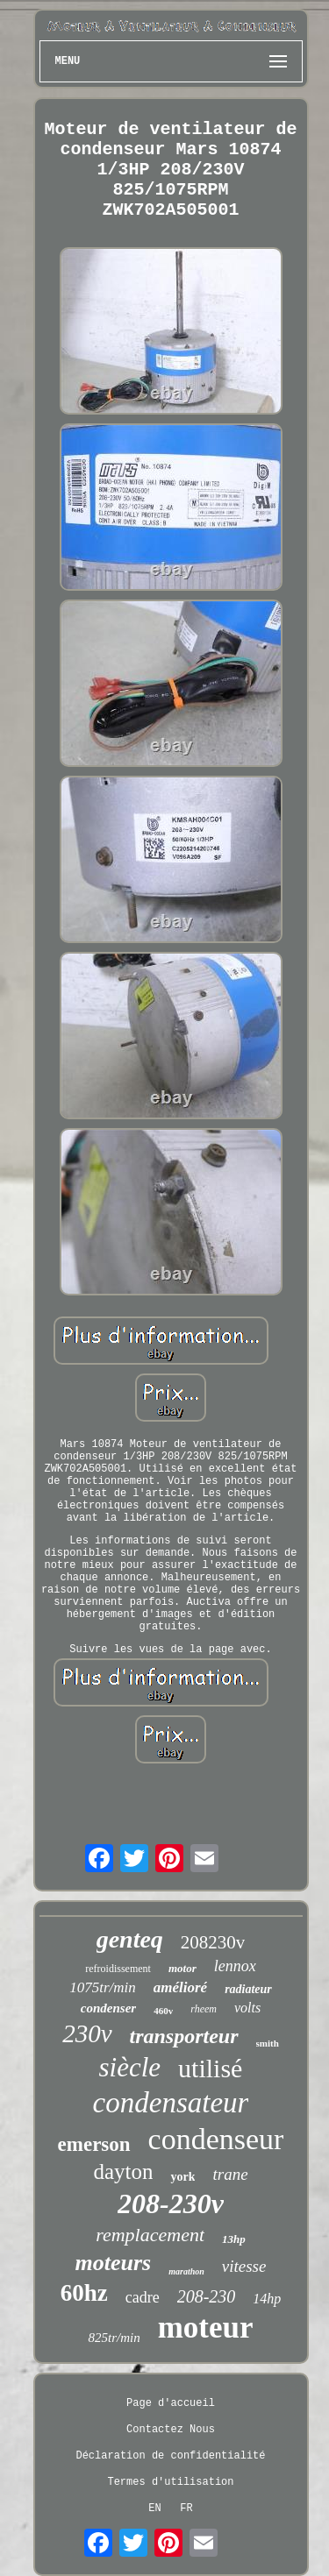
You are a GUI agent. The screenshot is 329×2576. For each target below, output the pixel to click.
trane (229, 2174)
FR (186, 2508)
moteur (206, 2327)
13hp (234, 2239)
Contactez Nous (170, 2429)
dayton (123, 2171)
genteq (130, 1939)
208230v (213, 1942)
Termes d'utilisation (170, 2482)
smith (267, 2043)
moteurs (113, 2262)
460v (163, 2010)
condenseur (216, 2139)
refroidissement (118, 1968)
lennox (235, 1966)
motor (182, 1968)
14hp (267, 2298)
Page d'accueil (170, 2403)
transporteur (184, 2036)
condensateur (171, 2102)
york (182, 2176)
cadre (142, 2297)
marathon (186, 2271)
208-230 (206, 2296)
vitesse (244, 2266)
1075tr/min (102, 1987)
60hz (84, 2293)
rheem (203, 2009)
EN (154, 2508)
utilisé (210, 2068)
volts (247, 2007)
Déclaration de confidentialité (170, 2456)
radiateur (248, 1989)
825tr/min (113, 2338)
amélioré (180, 1987)
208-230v (171, 2203)
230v (86, 2033)
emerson (94, 2144)
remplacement (150, 2235)
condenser (108, 2008)
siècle (130, 2067)
